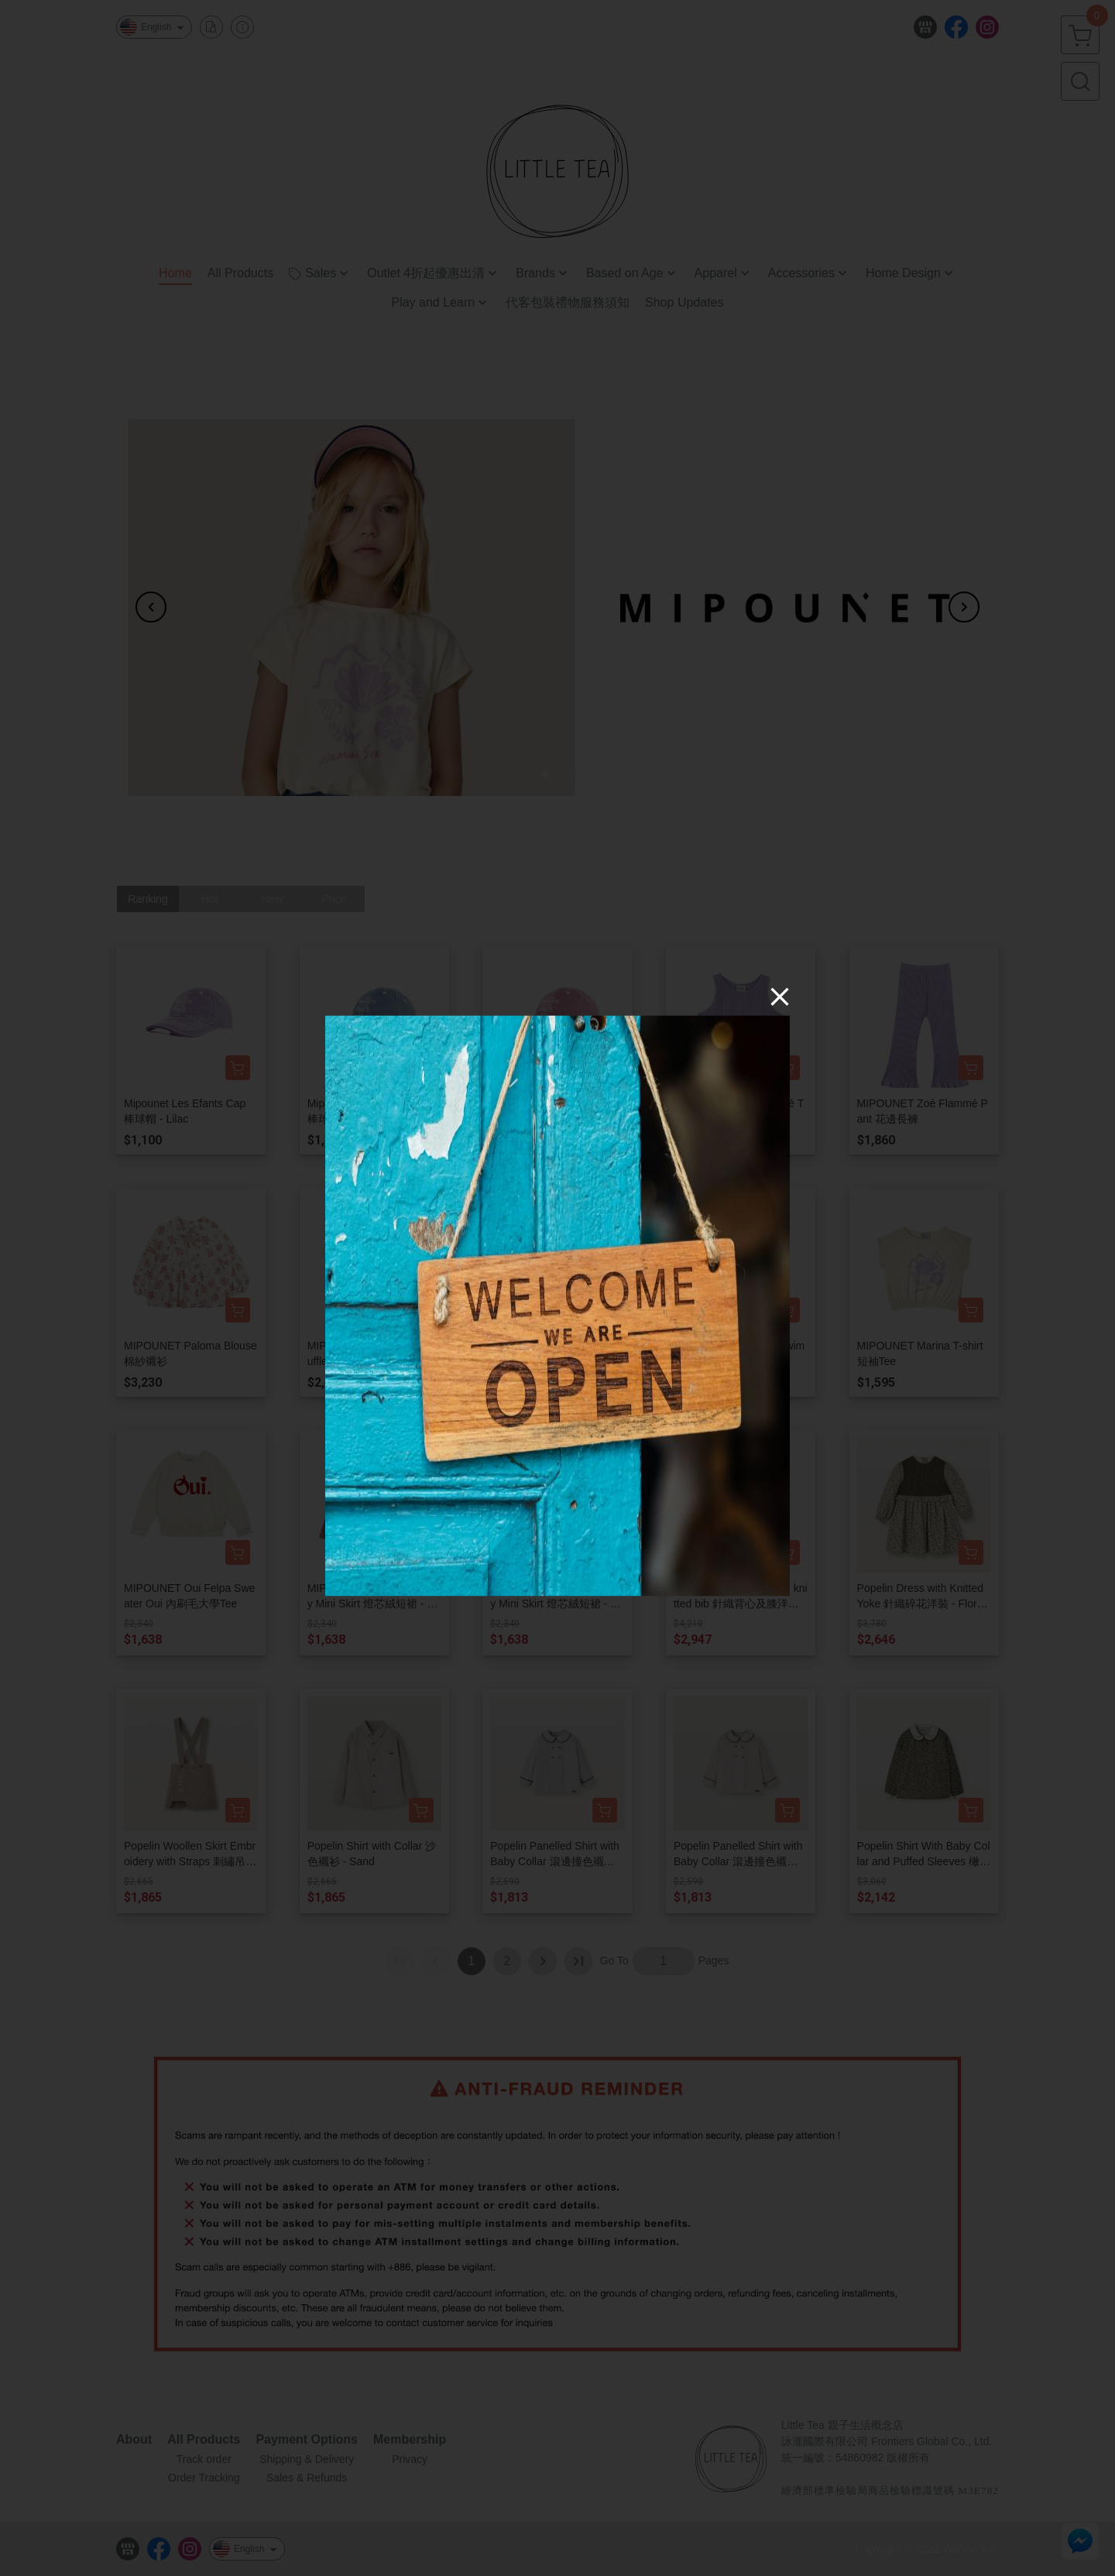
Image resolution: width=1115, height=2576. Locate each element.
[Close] (779, 995)
